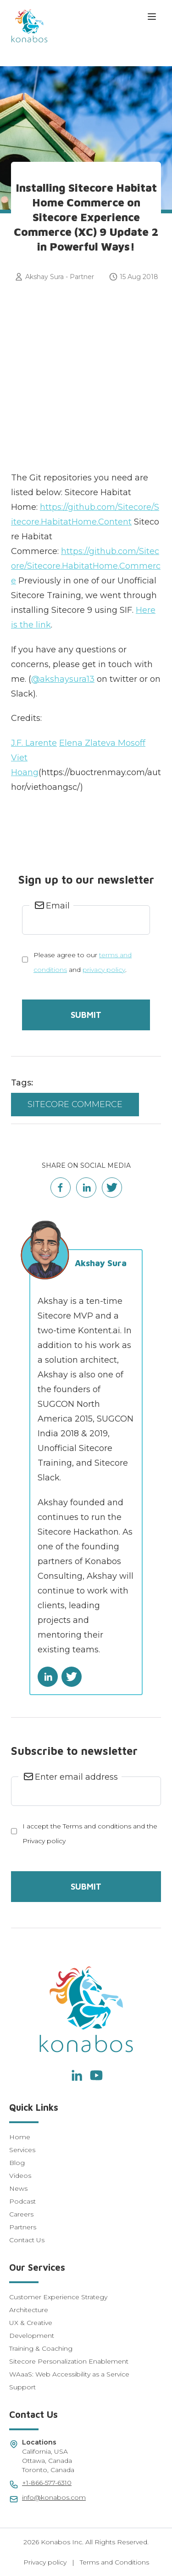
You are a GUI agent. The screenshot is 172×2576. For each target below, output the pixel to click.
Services (22, 2150)
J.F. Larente (34, 743)
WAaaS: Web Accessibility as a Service (69, 2374)
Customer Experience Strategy (58, 2297)
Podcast (22, 2201)
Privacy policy (45, 2562)
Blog (17, 2163)
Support (22, 2387)
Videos (20, 2175)
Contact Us (26, 2240)
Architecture (28, 2310)
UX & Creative (30, 2323)
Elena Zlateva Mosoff (102, 743)
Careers (21, 2214)
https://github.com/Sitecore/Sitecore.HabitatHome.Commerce (86, 566)
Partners (22, 2227)
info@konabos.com (54, 2497)
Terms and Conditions (114, 2562)
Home (19, 2137)
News (18, 2188)
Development (31, 2335)
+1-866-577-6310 (47, 2483)
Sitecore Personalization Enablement (68, 2361)
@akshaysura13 (62, 679)
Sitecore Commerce (75, 1104)
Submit (86, 1015)
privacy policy (104, 969)
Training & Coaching (40, 2348)
